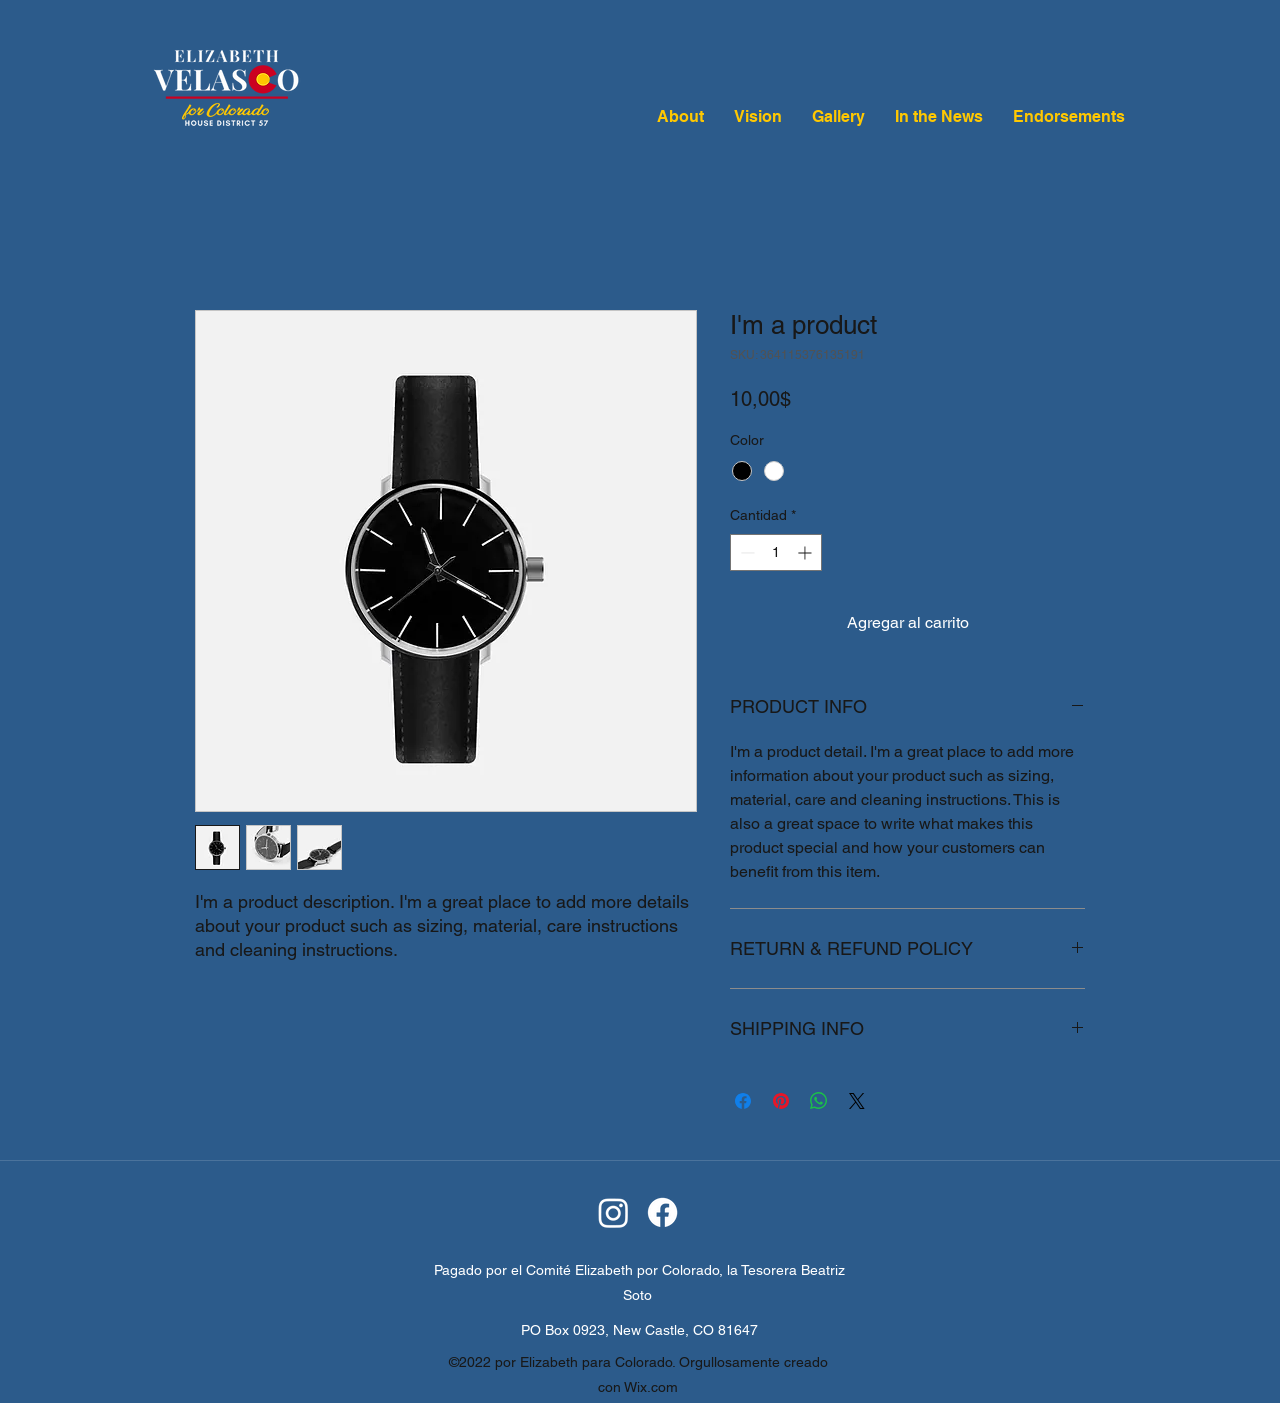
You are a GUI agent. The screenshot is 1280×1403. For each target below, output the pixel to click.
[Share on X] (857, 1101)
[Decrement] (745, 552)
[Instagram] (613, 1212)
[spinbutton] (776, 552)
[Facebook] (662, 1212)
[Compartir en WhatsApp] (819, 1101)
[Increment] (806, 552)
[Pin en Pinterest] (781, 1101)
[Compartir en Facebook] (743, 1101)
